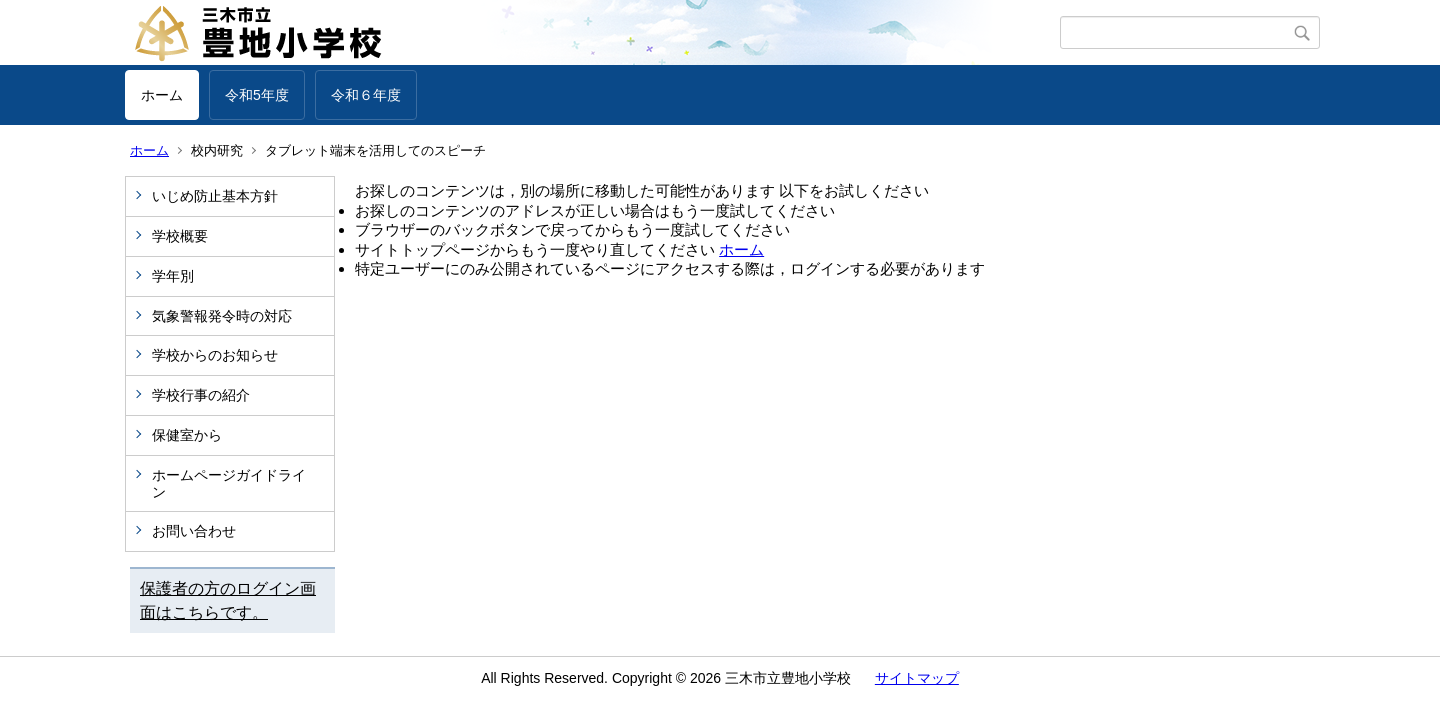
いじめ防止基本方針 (215, 196)
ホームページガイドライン (229, 483)
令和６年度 (366, 95)
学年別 (173, 276)
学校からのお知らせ (215, 355)
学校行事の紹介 (201, 395)
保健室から (187, 435)
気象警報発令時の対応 (222, 316)
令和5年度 (257, 95)
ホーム (162, 95)
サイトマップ (917, 678)
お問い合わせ (194, 531)
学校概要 (180, 236)
